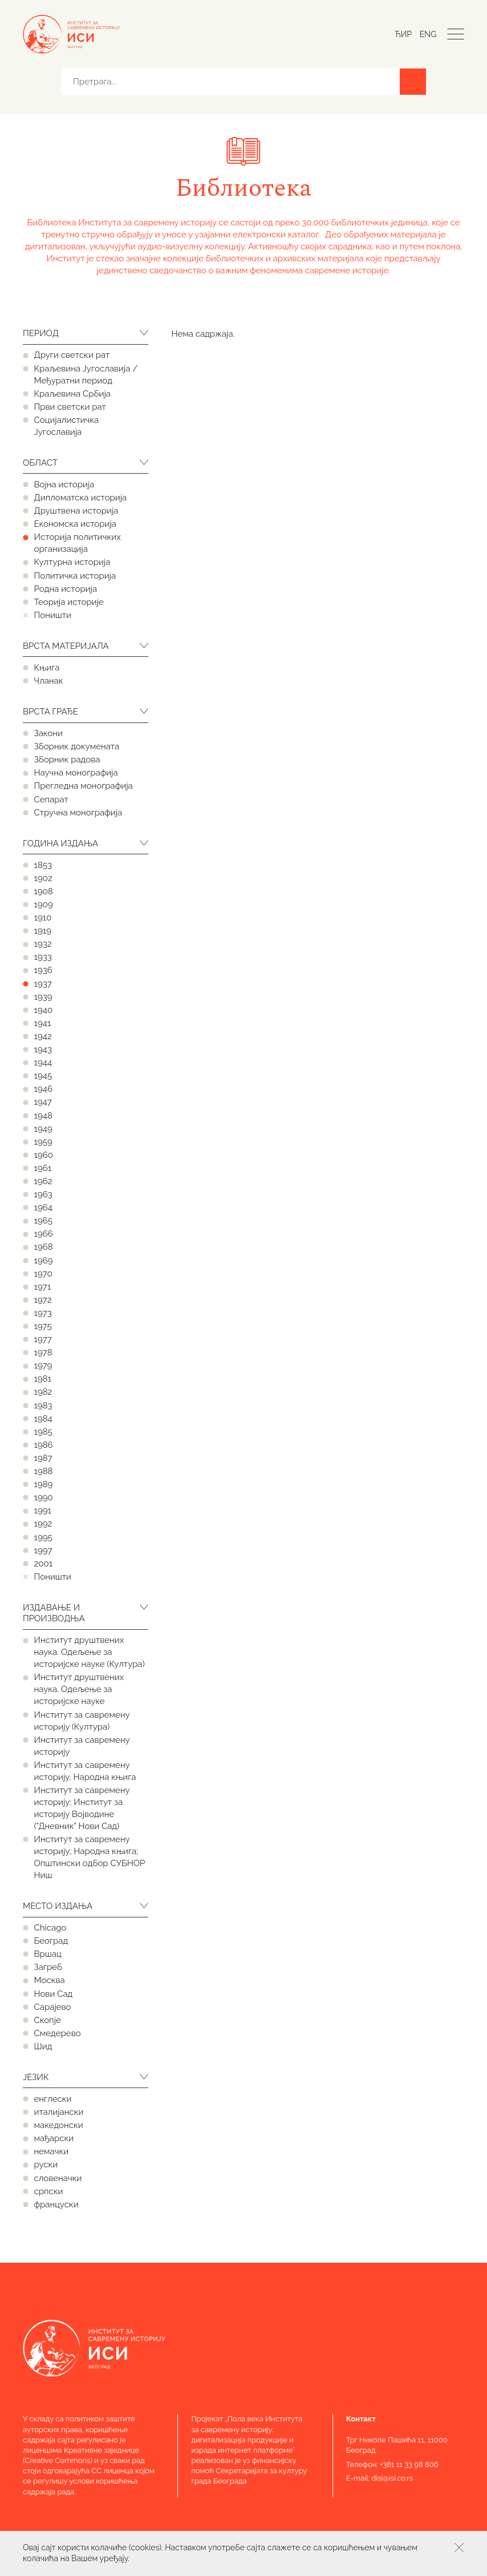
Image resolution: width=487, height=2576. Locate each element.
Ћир (403, 34)
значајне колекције (165, 258)
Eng (428, 34)
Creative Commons (58, 2460)
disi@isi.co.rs (392, 2478)
